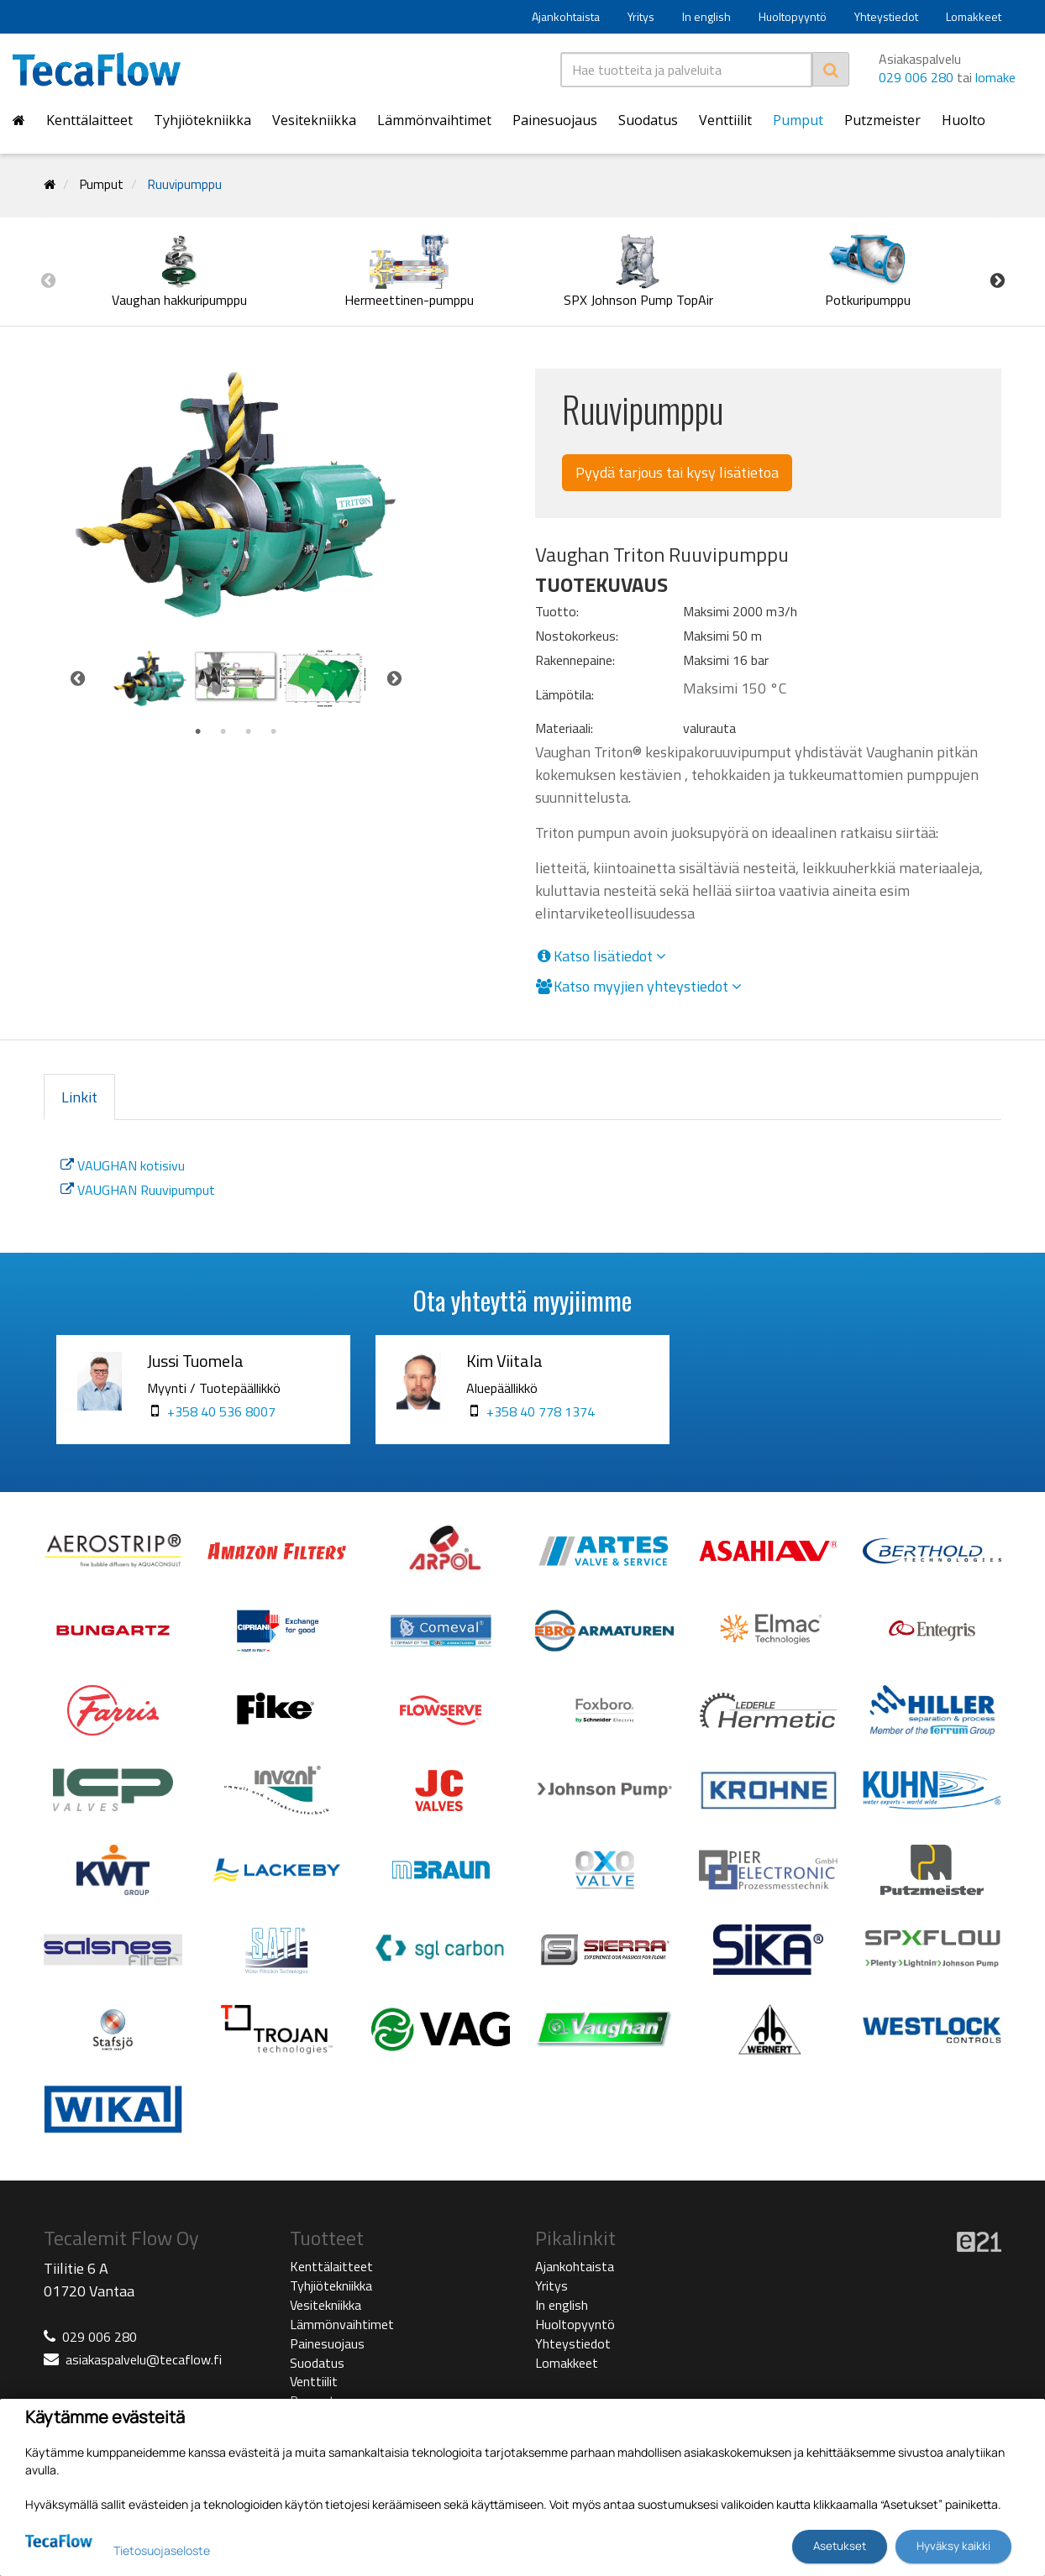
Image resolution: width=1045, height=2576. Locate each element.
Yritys (641, 16)
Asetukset (839, 2545)
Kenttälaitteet (89, 120)
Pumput (798, 120)
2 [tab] (223, 732)
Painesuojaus (554, 120)
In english (706, 16)
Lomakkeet (973, 16)
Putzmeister (882, 120)
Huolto (963, 120)
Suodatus (648, 120)
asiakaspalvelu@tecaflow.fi (144, 2359)
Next (997, 280)
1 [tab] (198, 732)
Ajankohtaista (566, 16)
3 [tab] (248, 732)
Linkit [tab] (79, 1097)
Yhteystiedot (886, 16)
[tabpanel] (150, 678)
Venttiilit (725, 120)
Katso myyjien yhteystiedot (638, 986)
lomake (995, 77)
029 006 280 (916, 77)
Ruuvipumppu (185, 184)
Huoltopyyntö (793, 16)
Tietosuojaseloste (161, 2550)
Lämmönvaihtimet (434, 120)
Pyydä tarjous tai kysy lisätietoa (677, 472)
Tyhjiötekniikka (202, 120)
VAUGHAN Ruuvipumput (137, 1190)
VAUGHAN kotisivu (122, 1165)
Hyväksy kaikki (953, 2545)
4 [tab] (273, 732)
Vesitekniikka (314, 120)
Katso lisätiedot (600, 956)
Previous (47, 280)
